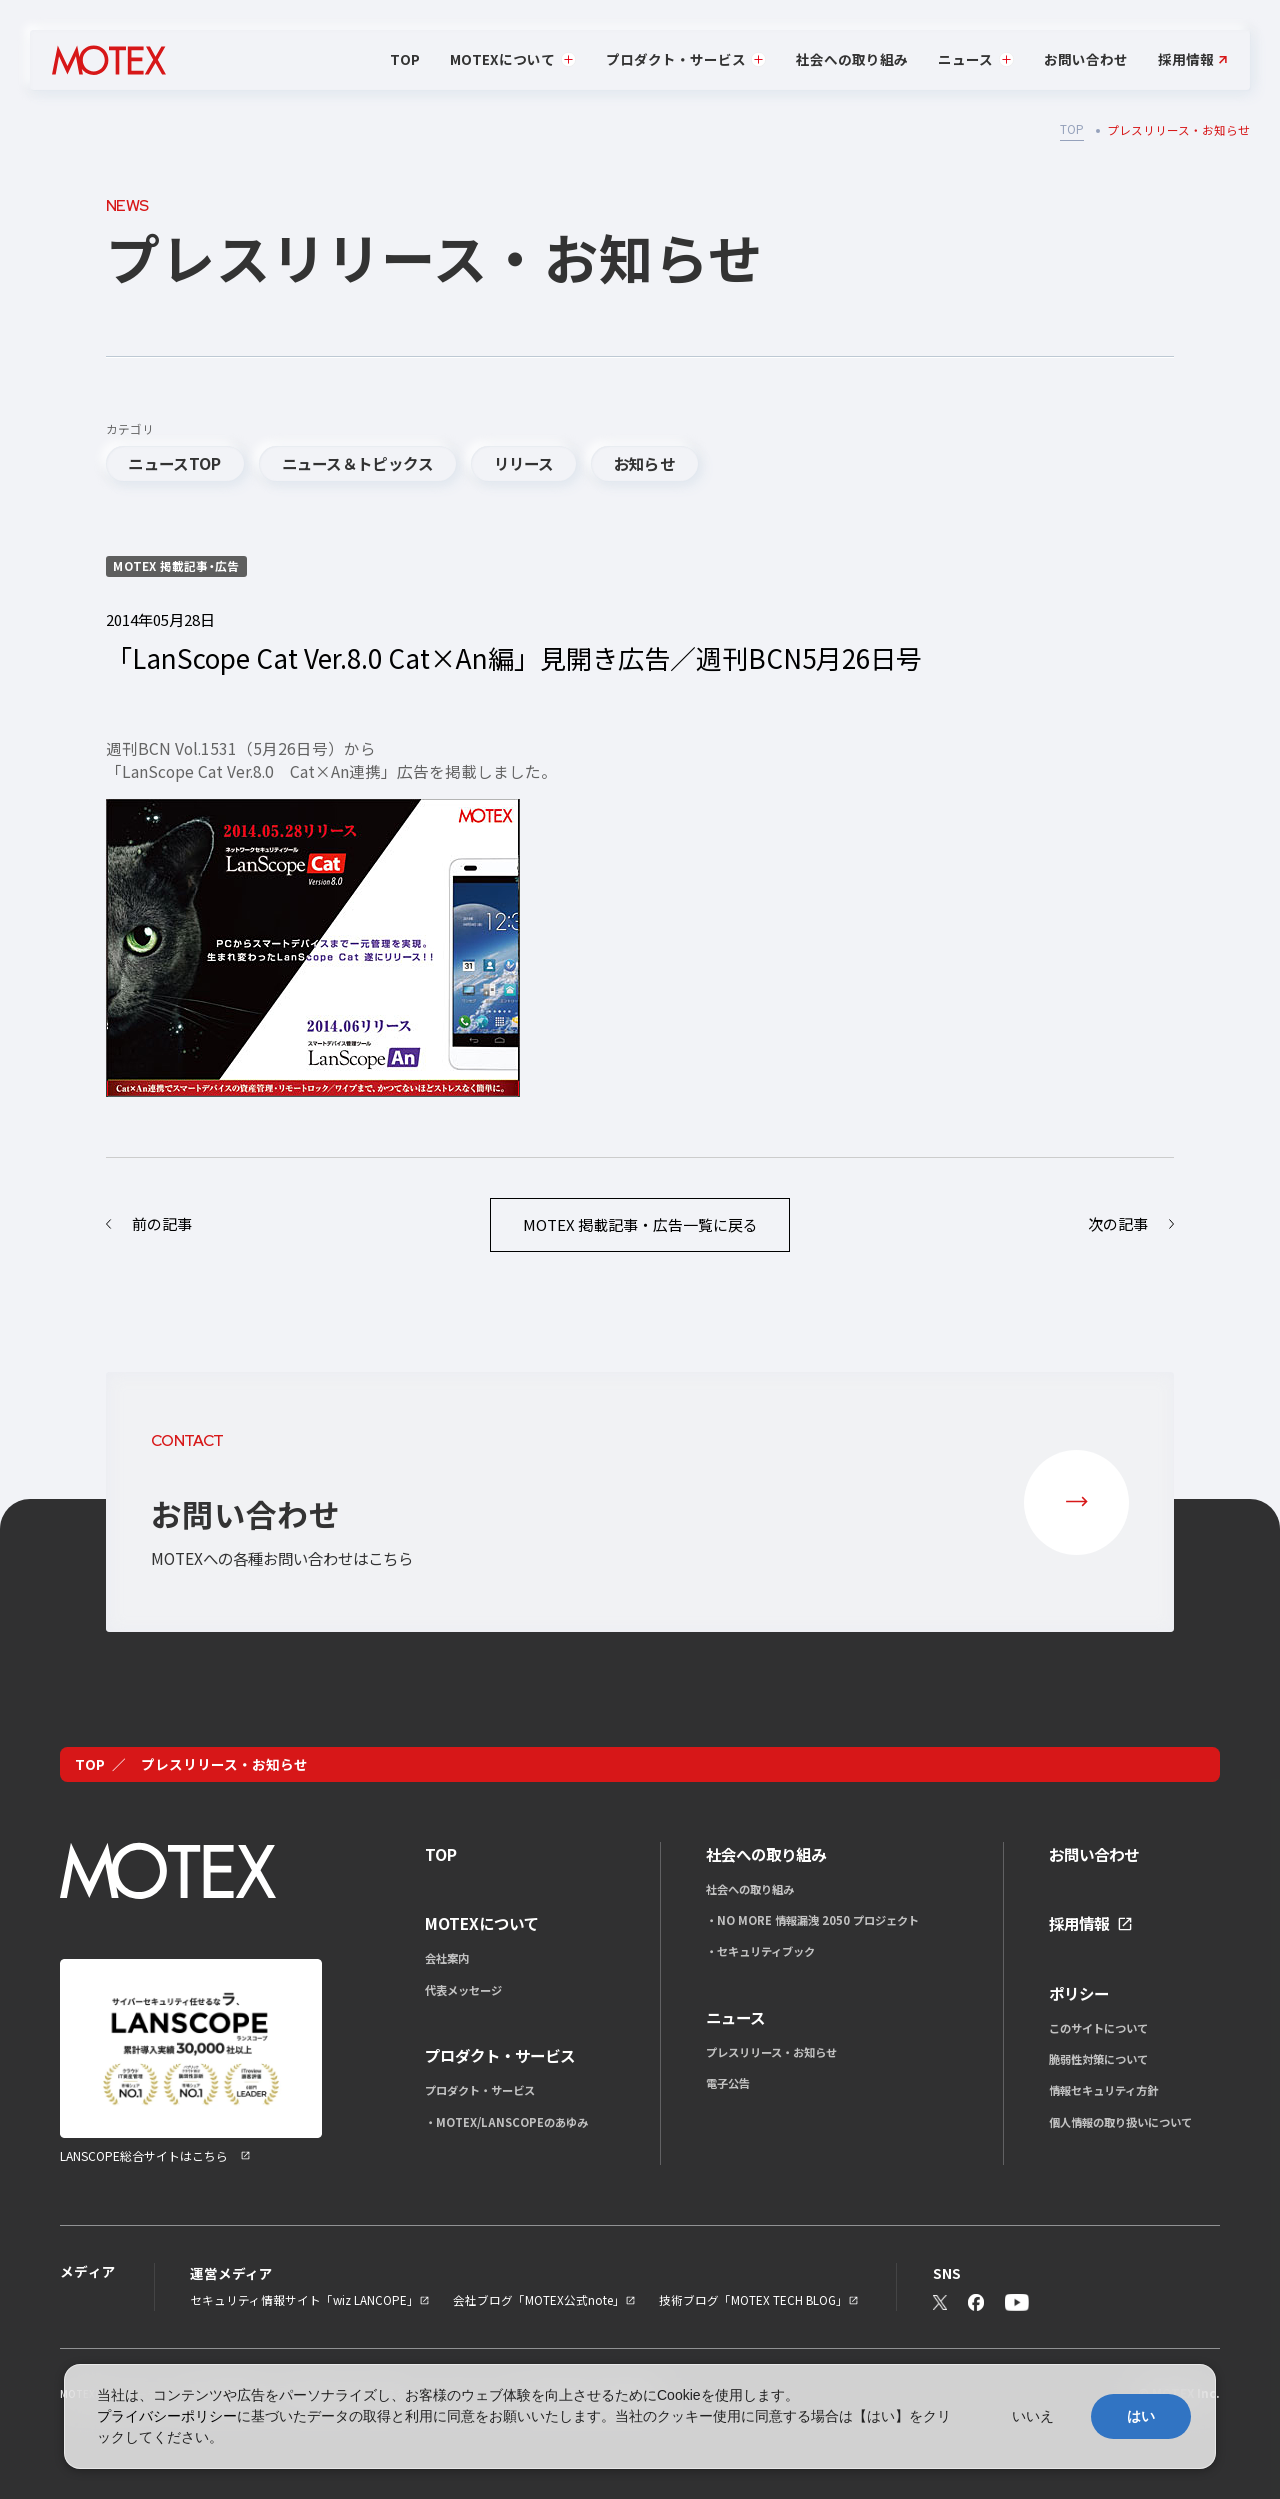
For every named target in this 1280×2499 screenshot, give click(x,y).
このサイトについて (1098, 2028)
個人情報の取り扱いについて (1120, 2122)
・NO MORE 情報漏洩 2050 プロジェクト (812, 1920)
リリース (524, 463)
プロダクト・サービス (480, 2090)
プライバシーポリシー (167, 2416)
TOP (405, 59)
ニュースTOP (174, 463)
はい (1141, 2416)
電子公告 (728, 2083)
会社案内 (447, 1958)
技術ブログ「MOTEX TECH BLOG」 (753, 2300)
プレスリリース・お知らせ (771, 2052)
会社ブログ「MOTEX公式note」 (539, 2300)
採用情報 (1186, 60)
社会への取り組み (852, 59)
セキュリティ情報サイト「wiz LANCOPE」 (304, 2300)
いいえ (1033, 2416)
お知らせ (644, 463)
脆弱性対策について (1098, 2059)
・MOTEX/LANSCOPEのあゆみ (506, 2122)
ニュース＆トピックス (358, 463)
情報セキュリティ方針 (1103, 2090)
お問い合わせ (1086, 59)
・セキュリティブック (760, 1951)
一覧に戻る (640, 1224)
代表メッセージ (463, 1990)
